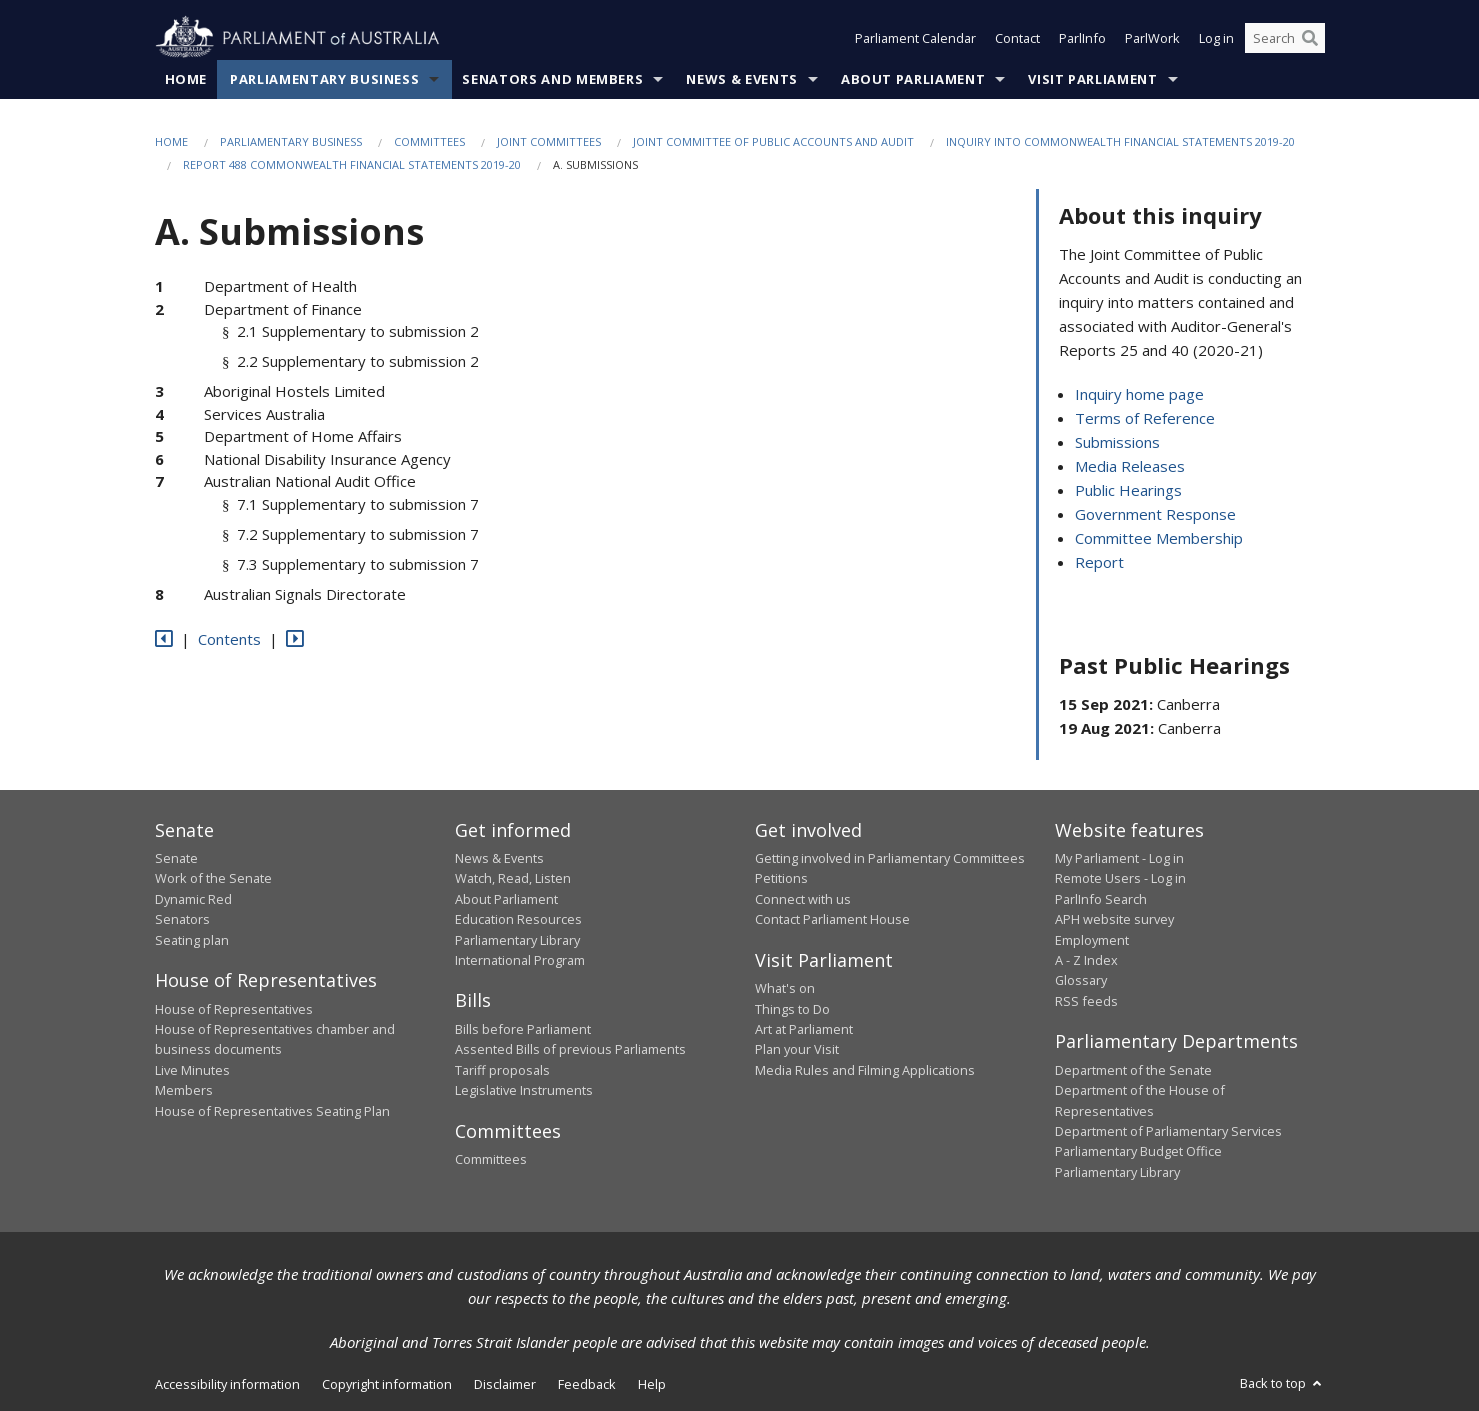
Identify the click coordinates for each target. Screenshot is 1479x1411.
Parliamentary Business (324, 79)
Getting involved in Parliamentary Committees (890, 858)
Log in (1216, 38)
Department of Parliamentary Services (1168, 1131)
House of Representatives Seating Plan (272, 1111)
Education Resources (518, 919)
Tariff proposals (502, 1070)
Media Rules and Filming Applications (865, 1070)
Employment (1092, 940)
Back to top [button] (1282, 1383)
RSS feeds (1086, 1001)
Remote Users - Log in (1120, 878)
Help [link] (652, 1384)
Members (184, 1090)
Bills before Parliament (523, 1029)
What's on (785, 988)
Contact (1017, 38)
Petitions (781, 878)
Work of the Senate (213, 878)
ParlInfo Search (1101, 899)
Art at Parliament (804, 1029)
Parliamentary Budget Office (1138, 1151)
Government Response (1155, 514)
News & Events (741, 79)
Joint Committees (549, 141)
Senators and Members (552, 79)
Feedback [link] (587, 1384)
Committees (429, 141)
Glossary (1081, 980)
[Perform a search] (1310, 38)
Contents (229, 639)
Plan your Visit (797, 1049)
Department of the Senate (1133, 1070)
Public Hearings (1128, 490)
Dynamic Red (193, 899)
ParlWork (1152, 38)
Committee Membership (1159, 538)
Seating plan (192, 940)
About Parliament (913, 79)
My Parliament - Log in (1119, 858)
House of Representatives (234, 1009)
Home (186, 79)
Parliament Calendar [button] (915, 38)
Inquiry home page (1139, 394)
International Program (520, 960)
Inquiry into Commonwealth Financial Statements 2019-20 (1120, 141)
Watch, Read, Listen (513, 878)
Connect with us (803, 899)
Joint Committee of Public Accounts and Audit (773, 141)
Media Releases (1130, 466)
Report (1099, 562)
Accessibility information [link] (227, 1384)
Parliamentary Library (517, 940)
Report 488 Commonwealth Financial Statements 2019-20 (352, 164)
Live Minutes (192, 1070)
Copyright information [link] (387, 1384)
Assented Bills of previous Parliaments (570, 1049)
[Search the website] (1285, 38)
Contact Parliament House (832, 919)
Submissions (1117, 442)
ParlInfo (1082, 38)
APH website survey (1114, 919)
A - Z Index (1086, 960)
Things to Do (792, 1009)
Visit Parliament (1092, 79)
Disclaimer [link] (505, 1384)
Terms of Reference (1145, 418)
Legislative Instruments (524, 1090)
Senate (176, 858)
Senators (182, 919)
